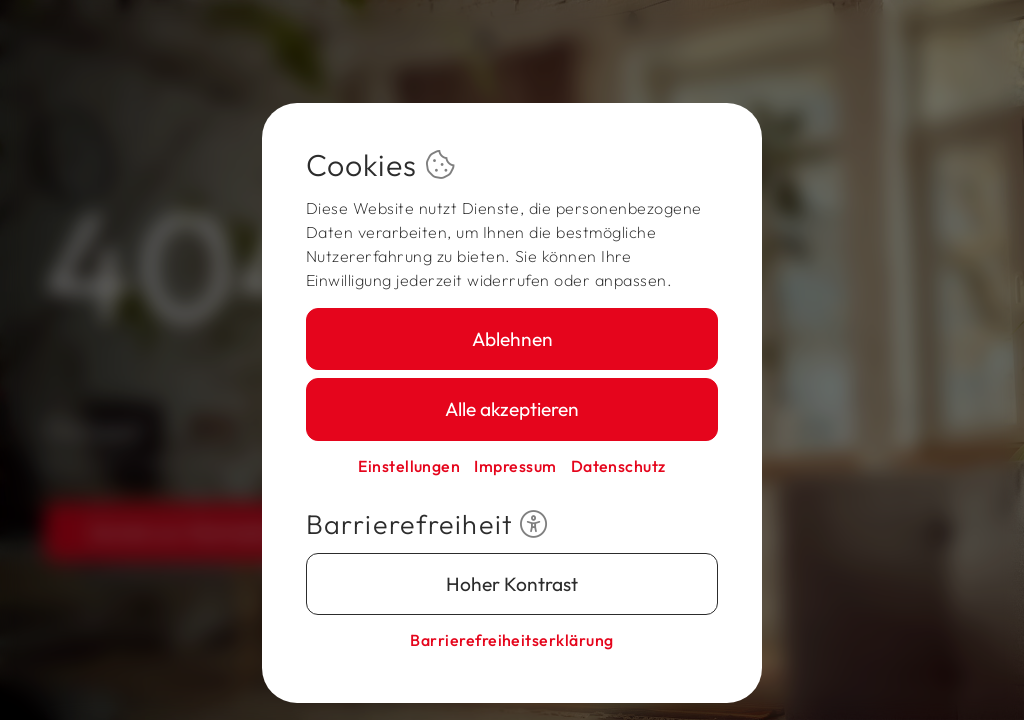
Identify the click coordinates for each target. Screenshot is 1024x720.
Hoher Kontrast (512, 584)
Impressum (515, 466)
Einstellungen (409, 466)
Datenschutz (618, 466)
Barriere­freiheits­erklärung (511, 640)
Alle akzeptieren (512, 409)
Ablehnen (512, 339)
